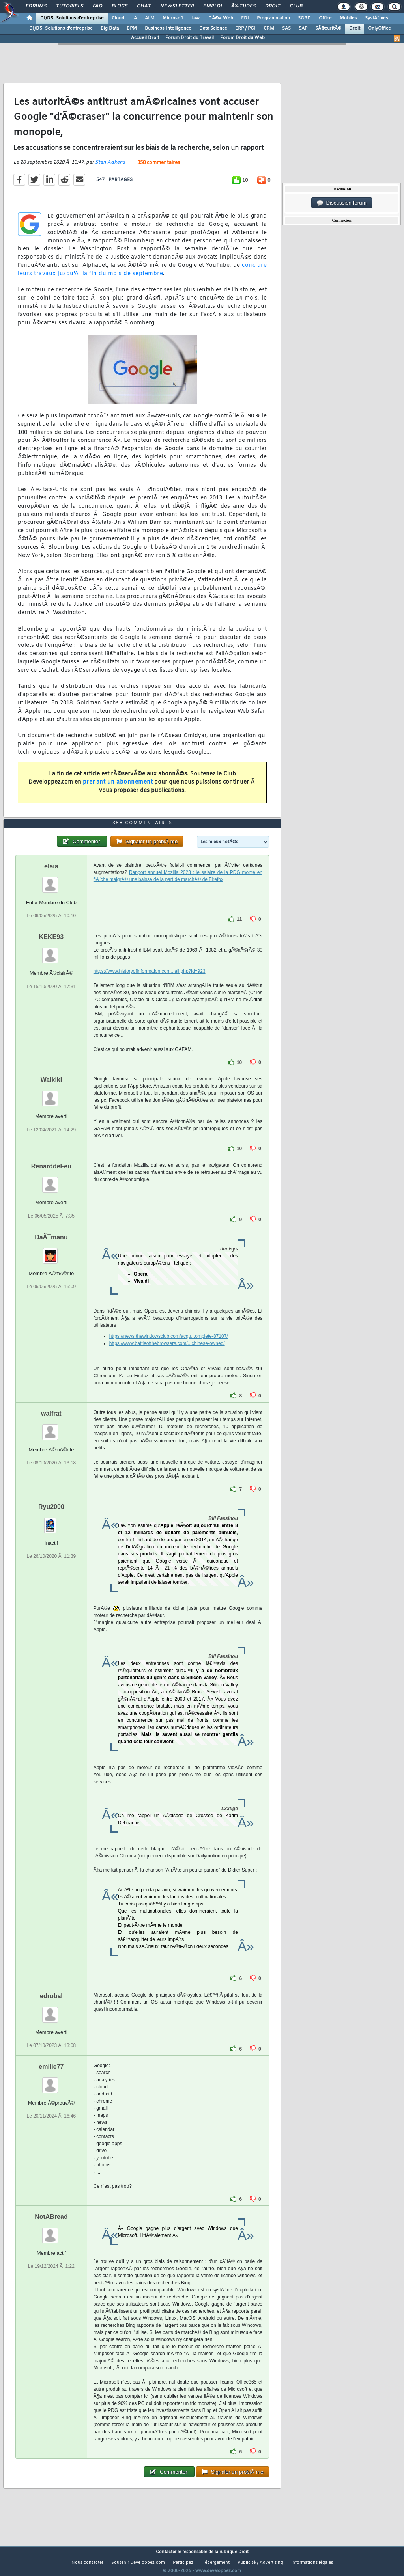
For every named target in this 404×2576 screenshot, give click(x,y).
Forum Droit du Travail (189, 38)
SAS (286, 28)
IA (134, 18)
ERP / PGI (245, 28)
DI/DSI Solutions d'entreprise (72, 18)
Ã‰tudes (243, 6)
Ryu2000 (51, 1521)
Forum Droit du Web (242, 38)
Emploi (212, 6)
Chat (144, 6)
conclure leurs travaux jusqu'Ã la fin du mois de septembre (142, 275)
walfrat (51, 1428)
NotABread (51, 2231)
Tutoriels (69, 6)
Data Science (213, 28)
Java (195, 18)
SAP (303, 28)
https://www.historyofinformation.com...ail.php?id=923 (150, 986)
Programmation (273, 18)
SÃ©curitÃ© (328, 28)
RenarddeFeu (51, 1181)
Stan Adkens (110, 167)
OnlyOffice (379, 28)
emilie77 (51, 2081)
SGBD (304, 18)
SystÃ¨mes (376, 18)
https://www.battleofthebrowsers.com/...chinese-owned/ (167, 1358)
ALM (150, 18)
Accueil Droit (145, 38)
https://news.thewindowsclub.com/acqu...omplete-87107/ (168, 1351)
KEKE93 (51, 951)
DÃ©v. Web (220, 18)
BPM (132, 28)
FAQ (97, 6)
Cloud (118, 18)
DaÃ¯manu (51, 1251)
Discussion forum (342, 203)
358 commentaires (158, 168)
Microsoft (173, 18)
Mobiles (348, 18)
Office (325, 18)
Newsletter (177, 6)
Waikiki (51, 1094)
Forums (36, 6)
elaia (51, 881)
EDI (245, 18)
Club (296, 6)
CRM (269, 28)
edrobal (51, 2010)
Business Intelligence (168, 28)
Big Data (110, 28)
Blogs (119, 6)
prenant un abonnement (118, 787)
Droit (272, 6)
